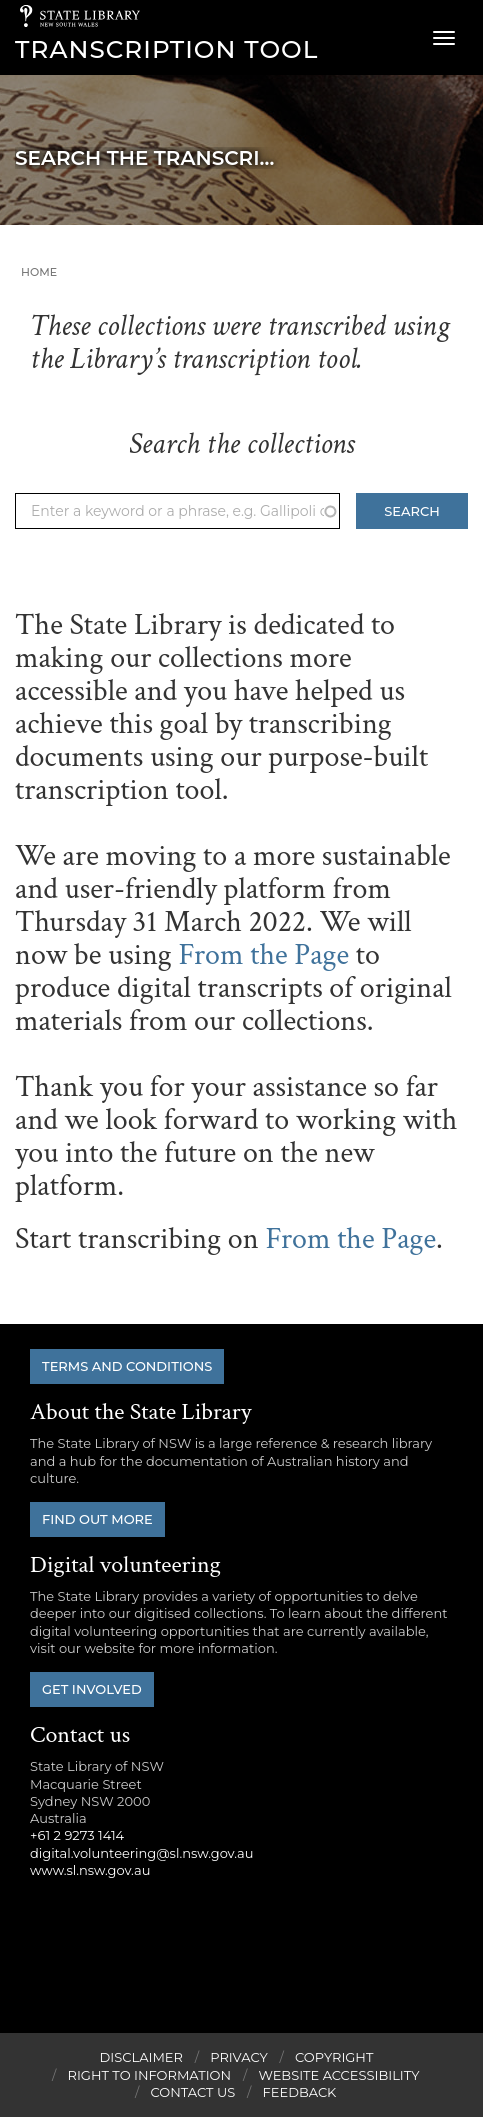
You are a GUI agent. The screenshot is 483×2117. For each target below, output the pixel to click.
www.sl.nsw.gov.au (90, 1870)
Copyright (334, 2057)
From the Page (263, 955)
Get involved (92, 1689)
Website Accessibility (338, 2075)
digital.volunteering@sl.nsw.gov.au (142, 1853)
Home (39, 272)
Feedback (300, 2092)
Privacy (238, 2057)
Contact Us (193, 2092)
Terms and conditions (127, 1366)
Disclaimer (141, 2057)
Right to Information (150, 2075)
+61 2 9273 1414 (77, 1835)
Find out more (97, 1519)
